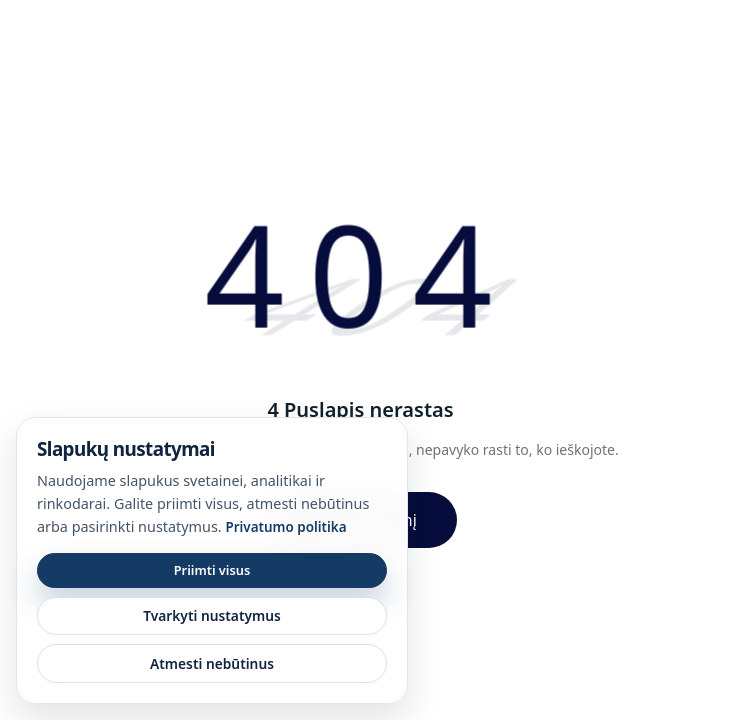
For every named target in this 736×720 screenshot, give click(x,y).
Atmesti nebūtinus (212, 663)
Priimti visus (212, 570)
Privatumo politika (285, 527)
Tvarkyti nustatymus (212, 615)
